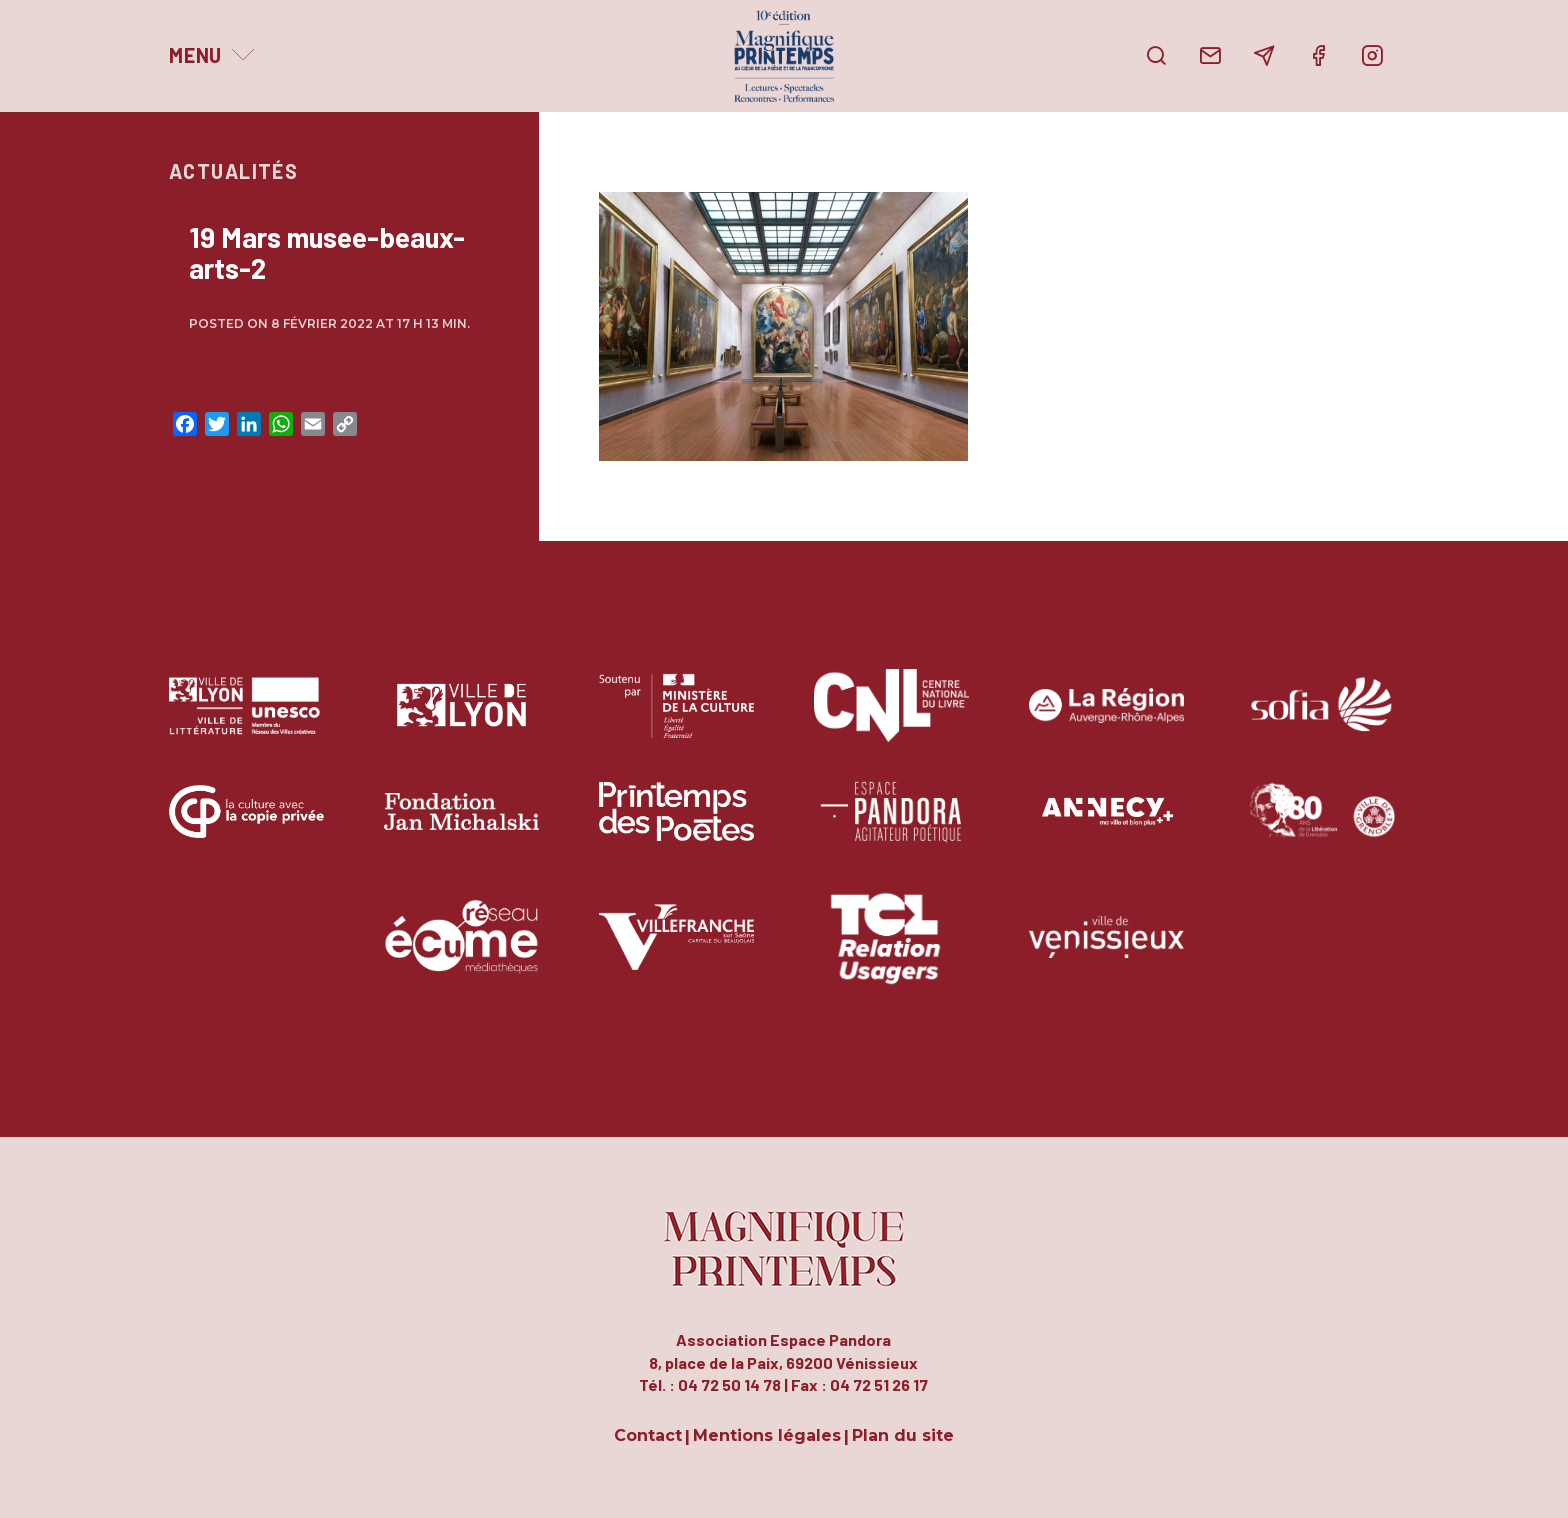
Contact (648, 1436)
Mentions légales (767, 1436)
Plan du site (903, 1436)
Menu (195, 55)
